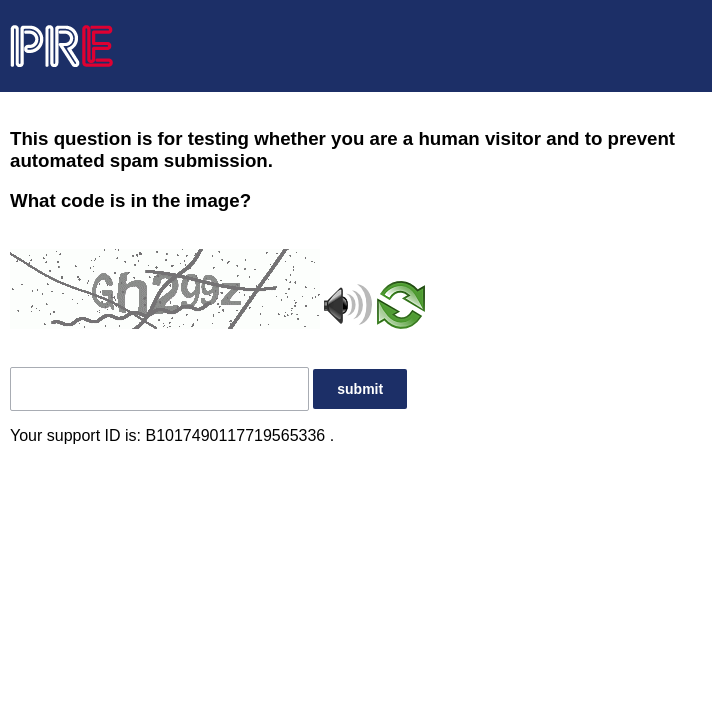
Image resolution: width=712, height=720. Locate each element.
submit (360, 389)
